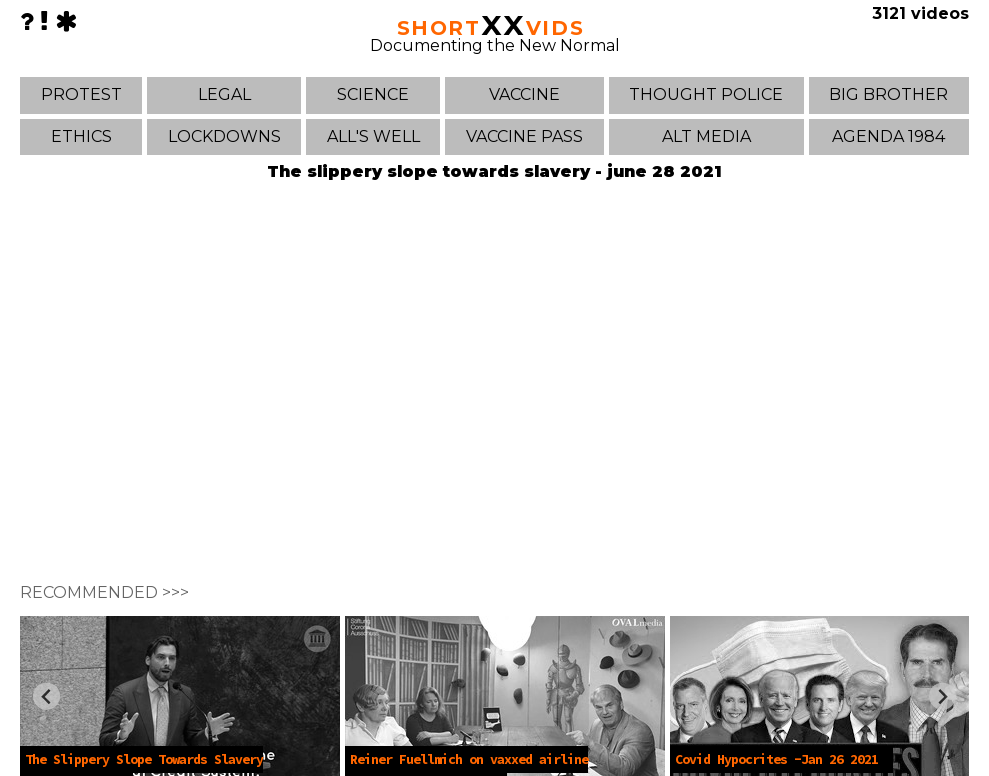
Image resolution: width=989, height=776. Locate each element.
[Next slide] (942, 696)
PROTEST (81, 94)
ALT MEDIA (706, 136)
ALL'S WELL (373, 136)
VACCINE (524, 94)
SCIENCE (373, 94)
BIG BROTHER (888, 94)
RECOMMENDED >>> (104, 592)
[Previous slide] (46, 696)
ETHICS (81, 136)
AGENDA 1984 (888, 136)
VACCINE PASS (524, 136)
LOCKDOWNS (224, 136)
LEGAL (224, 94)
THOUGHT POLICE (706, 94)
